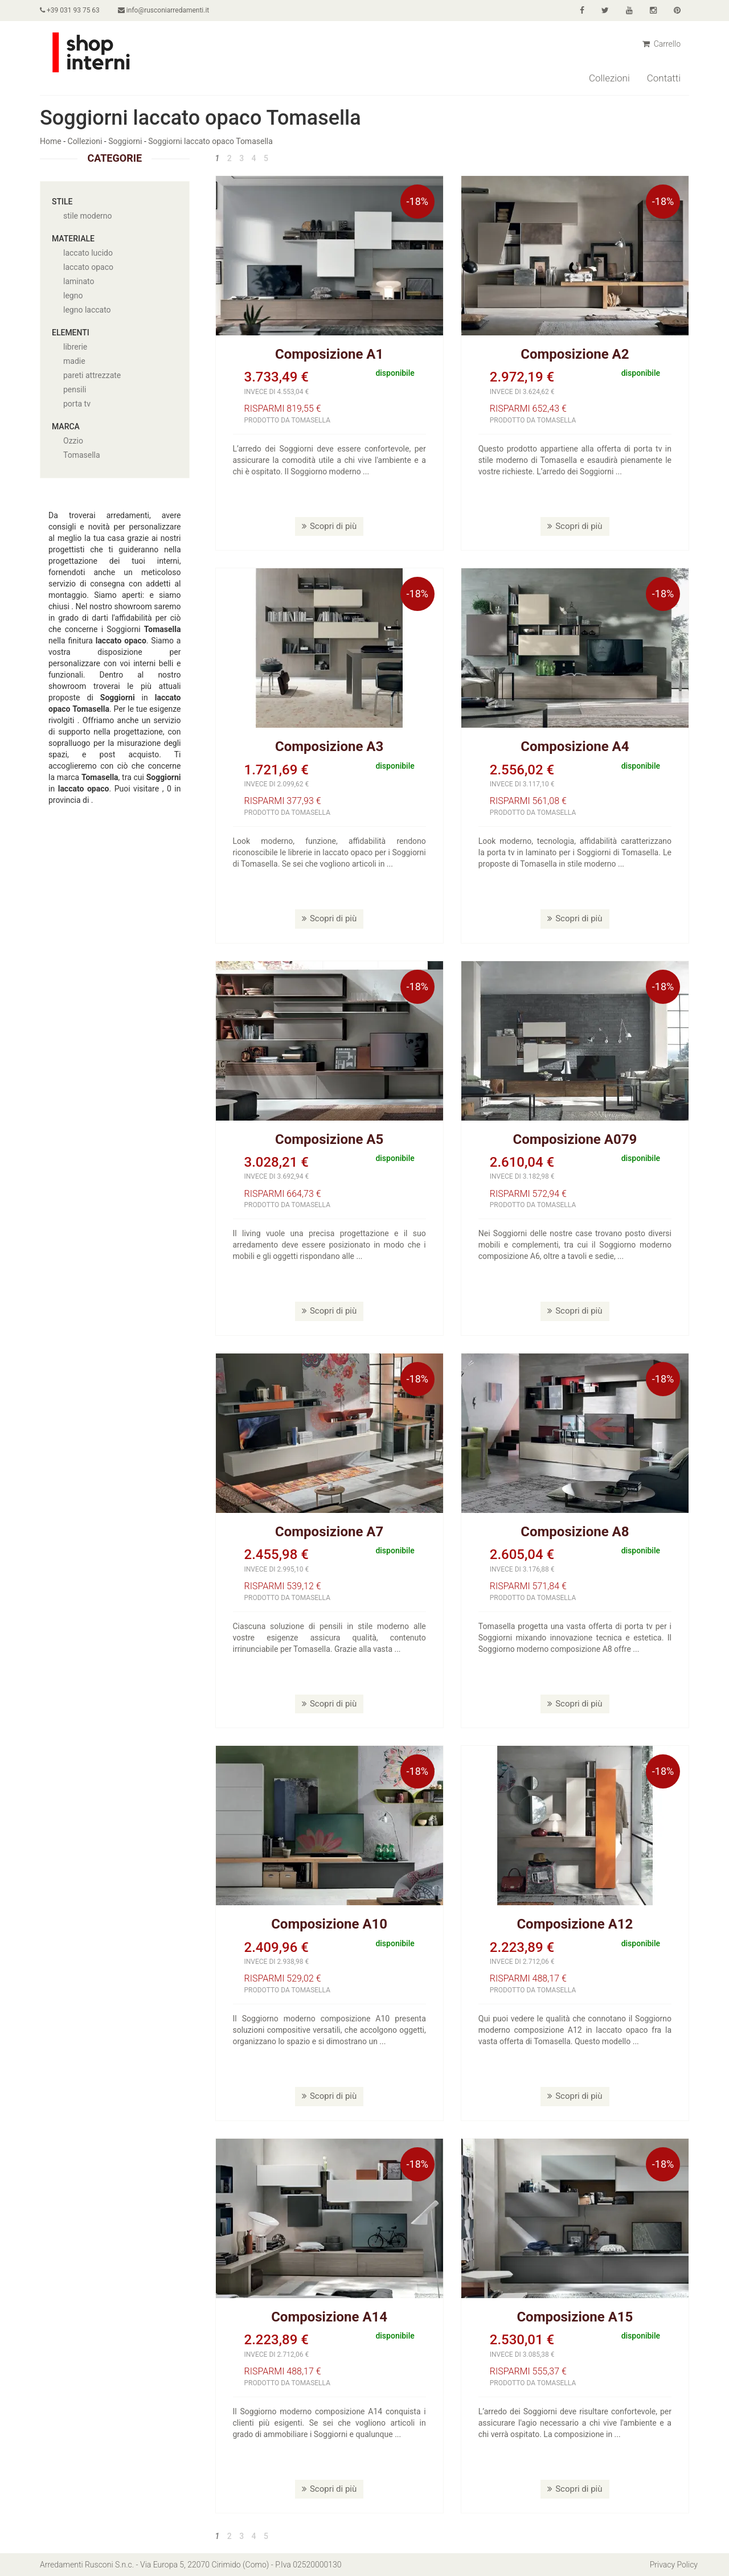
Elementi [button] (70, 332)
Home (51, 141)
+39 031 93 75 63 (70, 10)
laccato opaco (88, 267)
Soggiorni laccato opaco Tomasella (210, 141)
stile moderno (87, 215)
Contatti (664, 78)
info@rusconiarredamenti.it (163, 10)
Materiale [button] (73, 238)
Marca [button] (66, 426)
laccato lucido (88, 252)
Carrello (661, 43)
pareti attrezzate (92, 375)
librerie (75, 346)
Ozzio (73, 440)
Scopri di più (329, 526)
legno (73, 295)
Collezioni (609, 78)
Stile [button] (62, 201)
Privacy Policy (674, 2564)
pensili (74, 389)
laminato (78, 281)
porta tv (77, 403)
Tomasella (81, 455)
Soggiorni (125, 141)
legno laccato (87, 309)
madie (74, 361)
